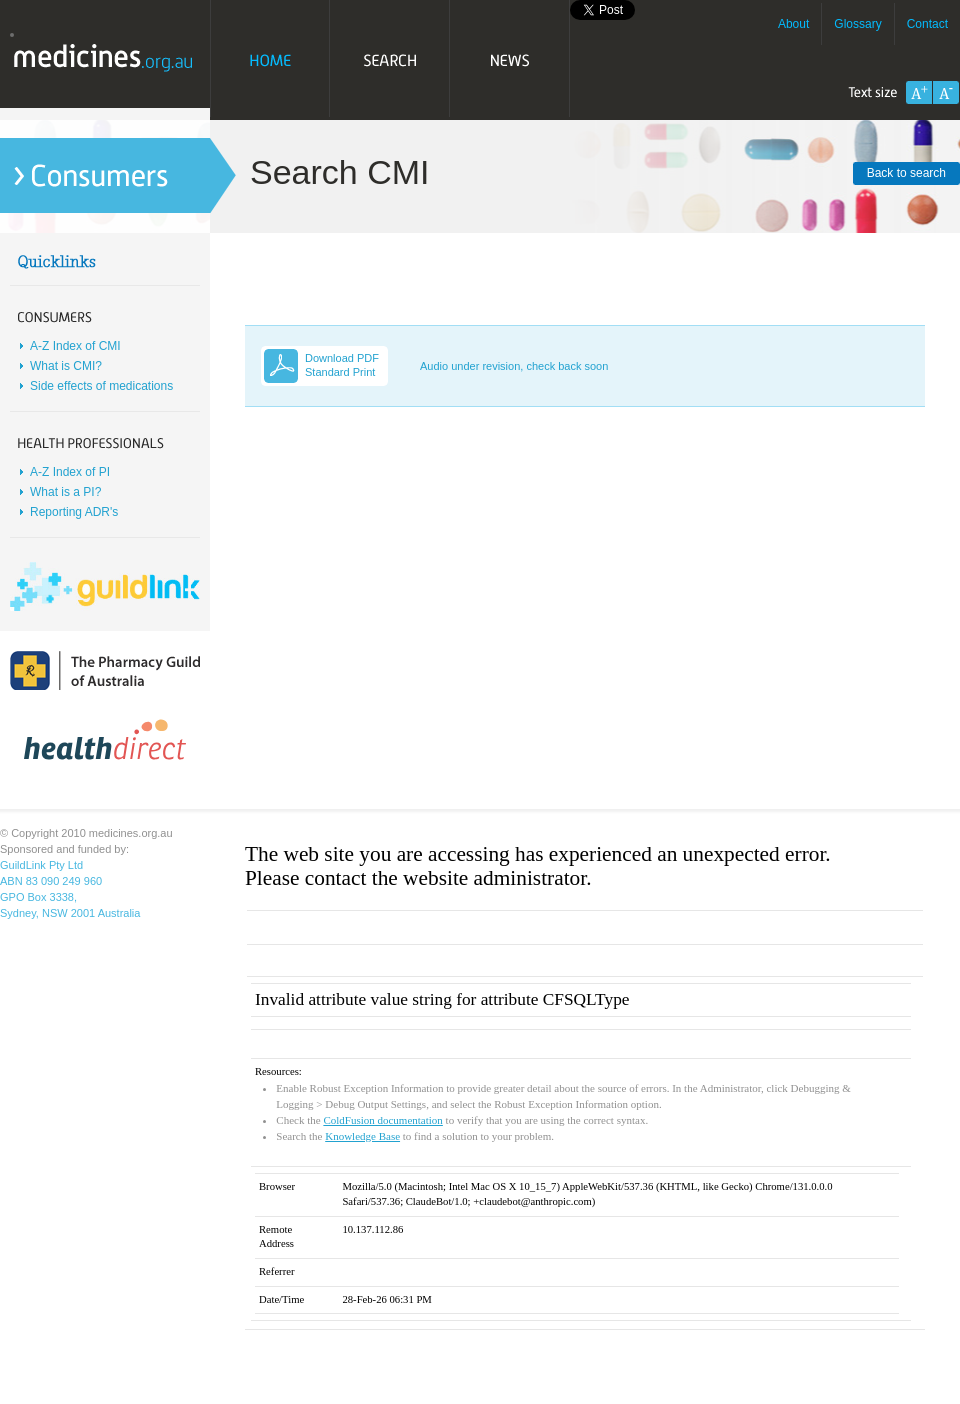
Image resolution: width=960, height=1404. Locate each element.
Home (270, 60)
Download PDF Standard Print (342, 365)
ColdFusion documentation (382, 1120)
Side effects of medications (101, 386)
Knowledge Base (362, 1136)
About (793, 24)
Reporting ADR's (74, 512)
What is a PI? (65, 492)
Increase (919, 92)
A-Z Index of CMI (75, 346)
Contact (927, 24)
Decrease (946, 92)
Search (390, 60)
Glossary (857, 24)
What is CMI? (66, 366)
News (510, 60)
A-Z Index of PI (70, 472)
